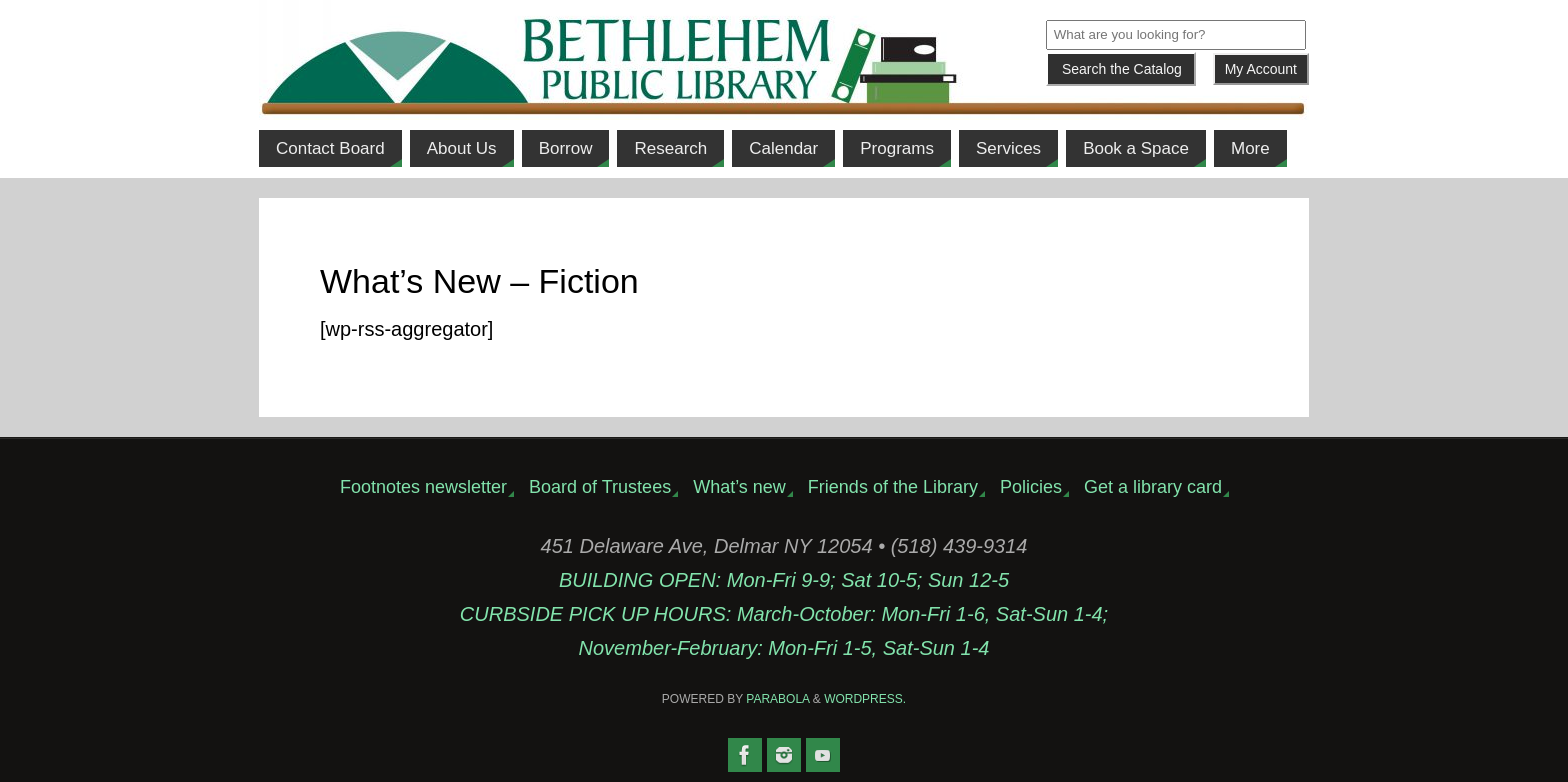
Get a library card (1153, 487)
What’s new (739, 487)
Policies (1031, 487)
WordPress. (865, 699)
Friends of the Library (893, 487)
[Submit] (1121, 69)
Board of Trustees (600, 487)
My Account (1261, 69)
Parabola (777, 699)
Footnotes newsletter (423, 487)
